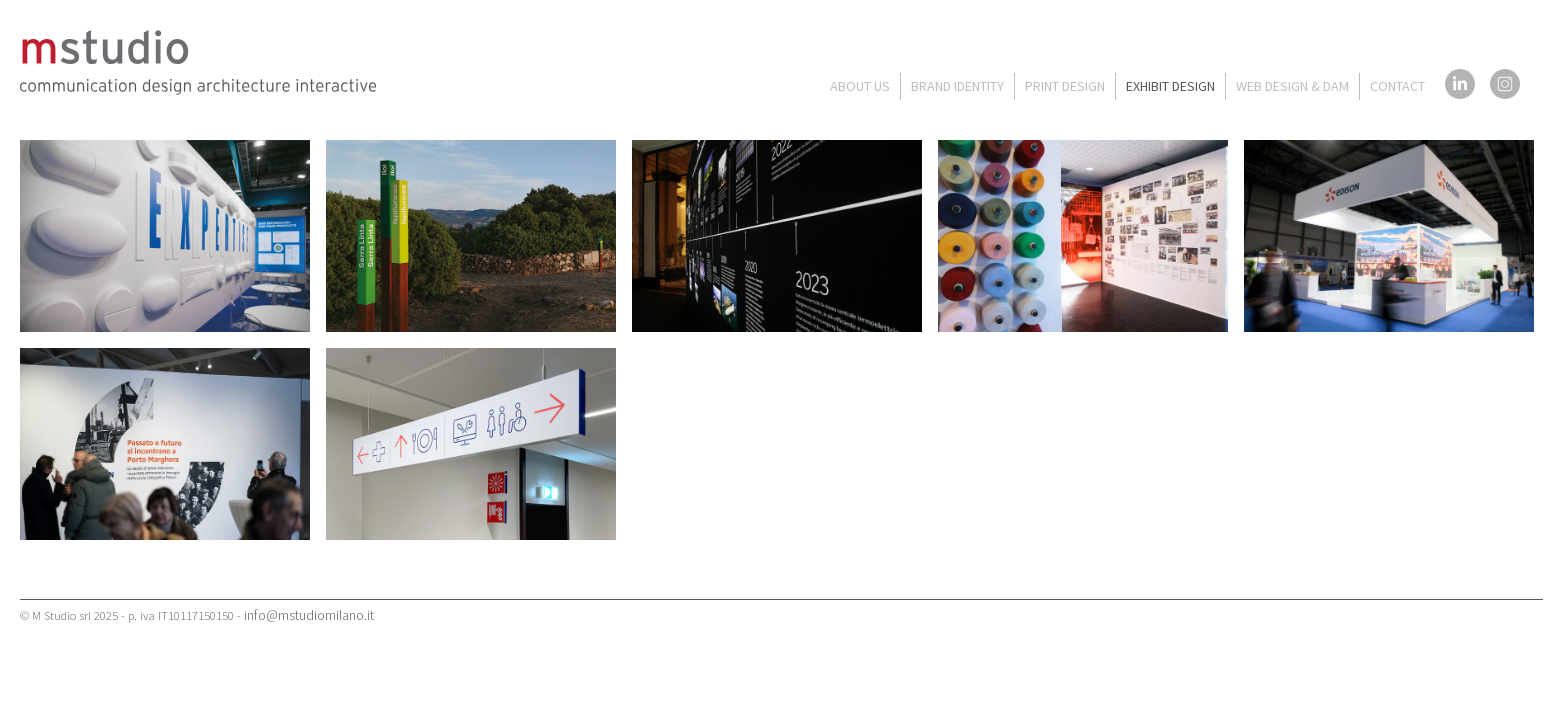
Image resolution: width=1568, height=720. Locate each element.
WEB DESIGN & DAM (1292, 86)
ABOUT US (860, 86)
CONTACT (1397, 86)
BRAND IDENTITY (957, 86)
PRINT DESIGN (1065, 86)
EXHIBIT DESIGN (1170, 86)
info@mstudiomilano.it (309, 615)
